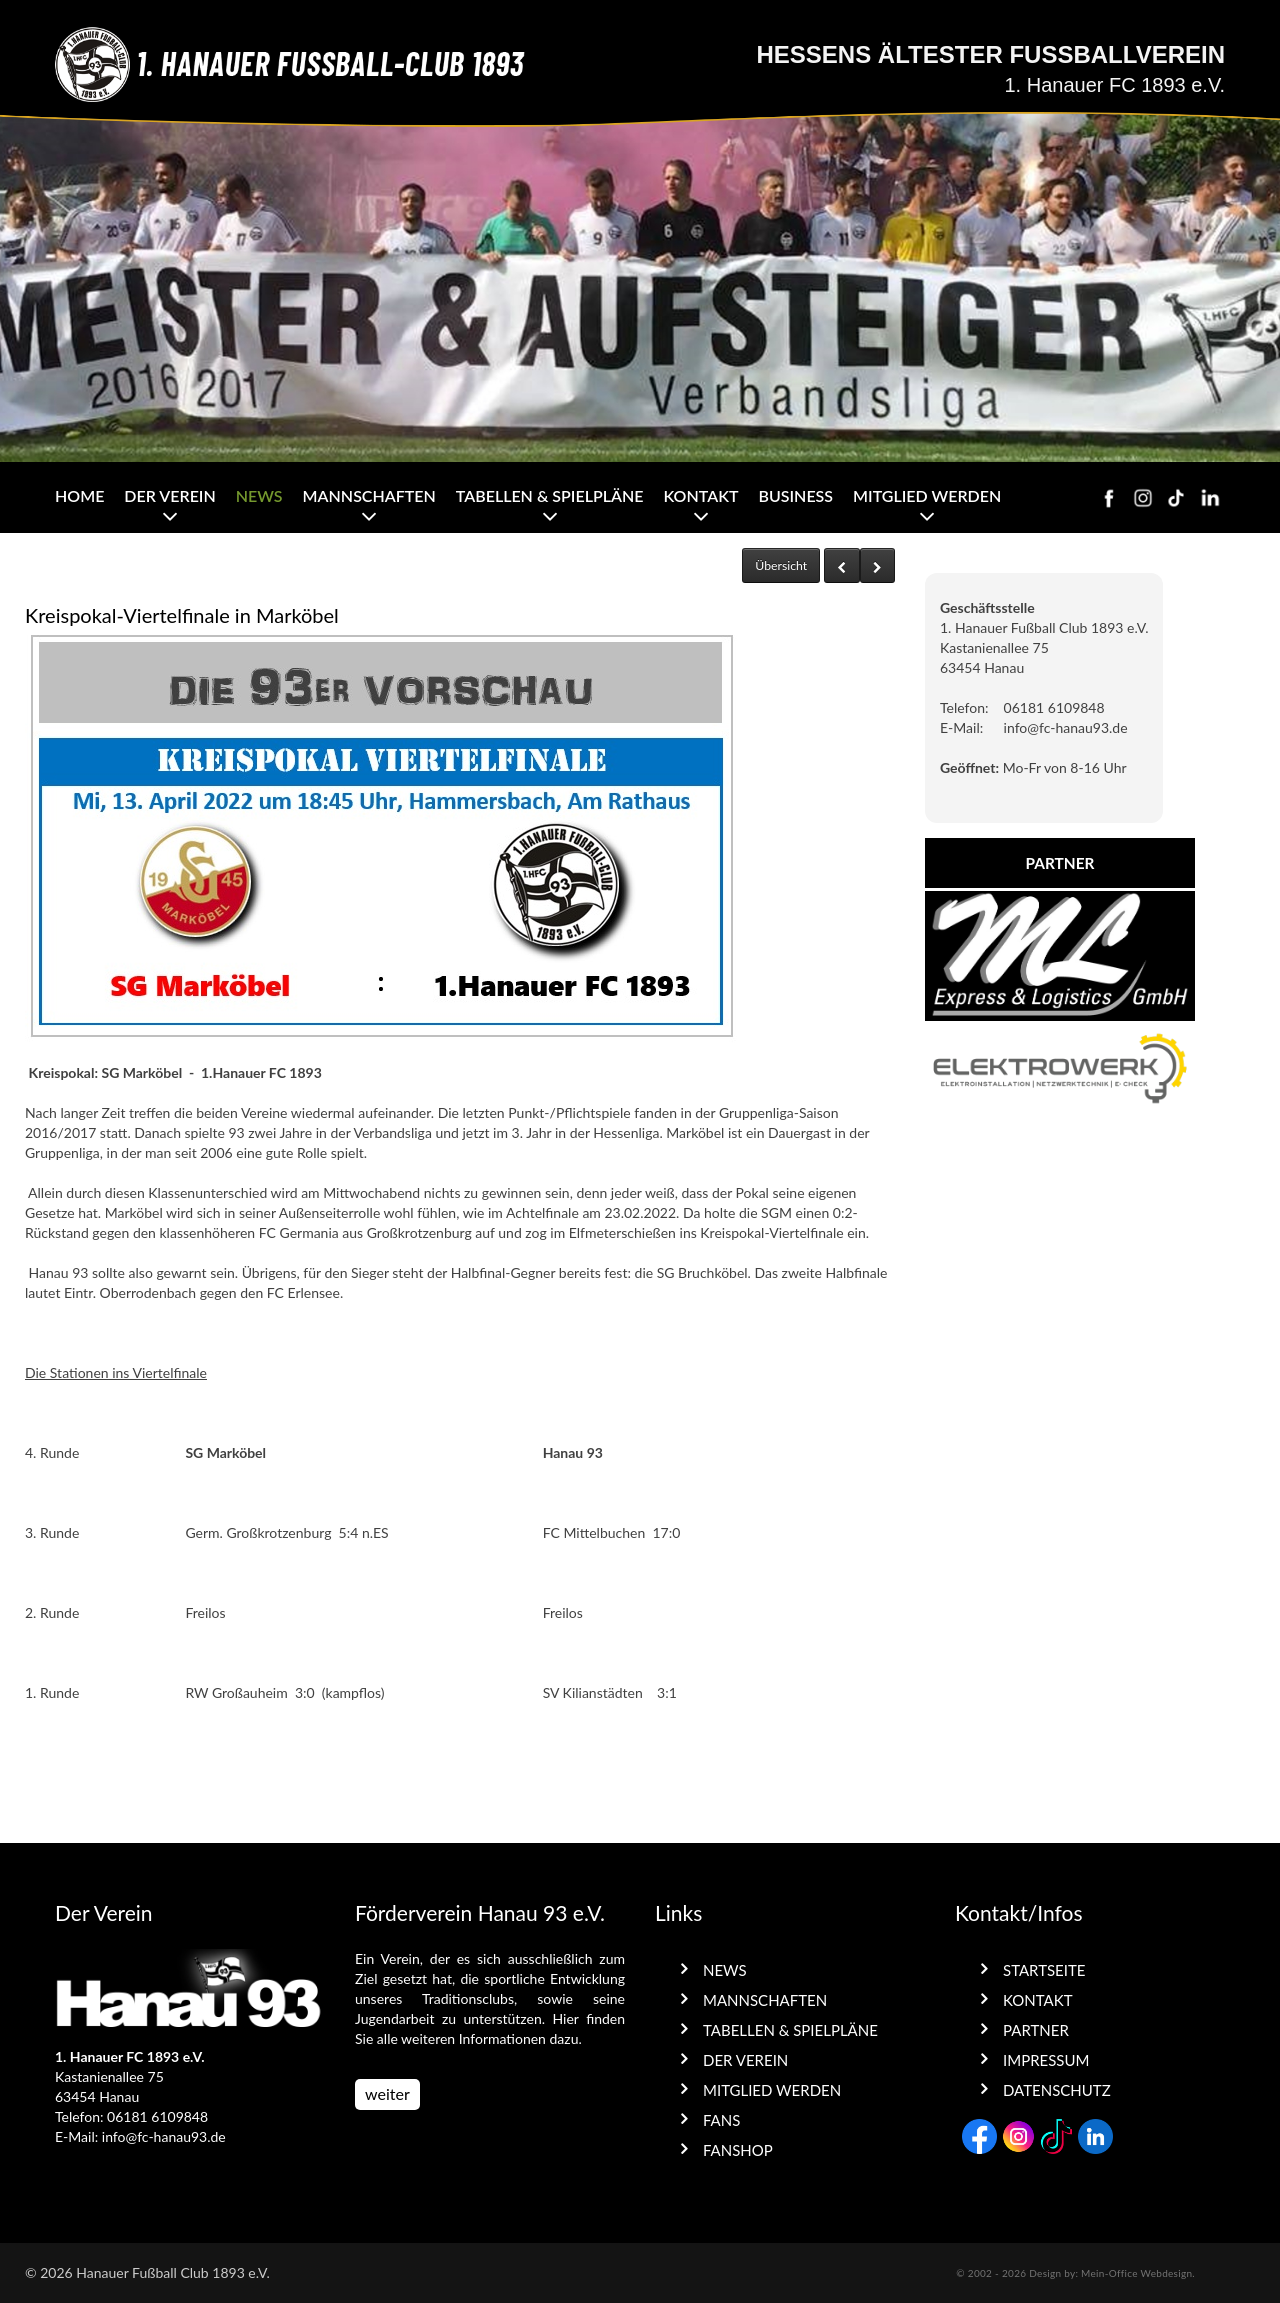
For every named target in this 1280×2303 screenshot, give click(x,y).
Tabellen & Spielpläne (550, 495)
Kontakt (700, 495)
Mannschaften (369, 495)
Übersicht (781, 565)
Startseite (1044, 1970)
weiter (387, 2093)
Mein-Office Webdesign (1136, 2273)
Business (795, 495)
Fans (721, 2120)
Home (79, 495)
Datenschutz (1057, 2090)
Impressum (1046, 2060)
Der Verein (169, 495)
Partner (1036, 2030)
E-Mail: (961, 727)
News (259, 495)
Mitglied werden (927, 495)
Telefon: (964, 707)
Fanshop (738, 2150)
